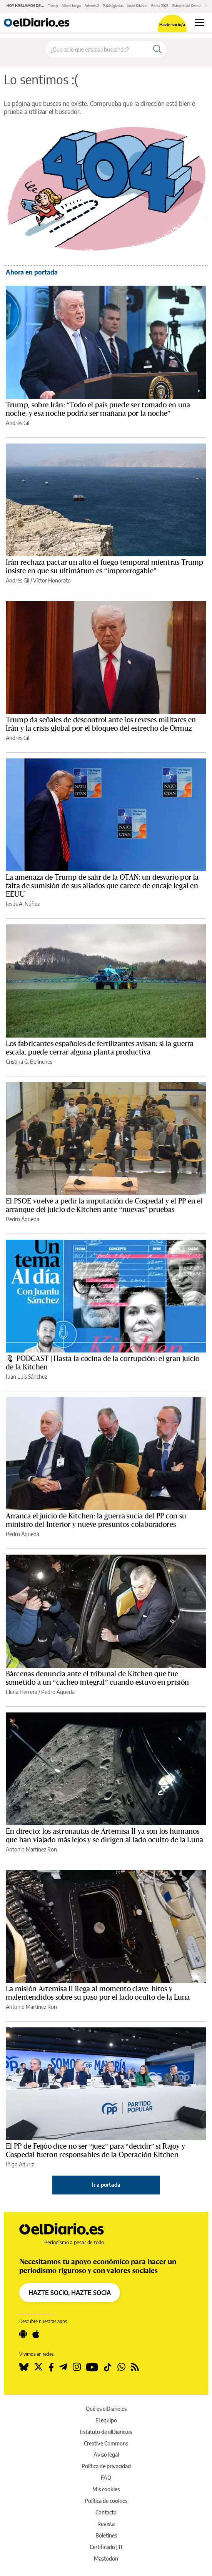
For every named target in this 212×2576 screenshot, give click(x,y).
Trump (53, 5)
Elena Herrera (21, 1692)
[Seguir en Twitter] (38, 2367)
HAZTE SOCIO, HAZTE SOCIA (69, 2292)
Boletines (106, 2535)
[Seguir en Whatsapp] (121, 2367)
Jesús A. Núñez (23, 904)
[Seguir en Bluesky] (23, 2367)
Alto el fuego (71, 5)
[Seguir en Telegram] (63, 2367)
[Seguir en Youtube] (92, 2367)
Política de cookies (106, 2500)
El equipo (106, 2420)
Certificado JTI (106, 2547)
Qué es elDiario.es (106, 2408)
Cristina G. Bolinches (29, 1061)
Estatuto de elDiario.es (106, 2432)
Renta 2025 (160, 5)
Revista (106, 2524)
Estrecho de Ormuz (186, 5)
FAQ (106, 2477)
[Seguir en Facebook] (51, 2367)
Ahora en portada (32, 272)
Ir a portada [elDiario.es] (106, 2184)
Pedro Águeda (22, 1219)
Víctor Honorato (52, 580)
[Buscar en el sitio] (97, 49)
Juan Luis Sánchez (26, 1376)
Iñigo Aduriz (20, 2164)
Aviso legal (106, 2454)
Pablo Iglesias (113, 5)
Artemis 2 (92, 5)
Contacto (106, 2512)
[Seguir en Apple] (35, 2334)
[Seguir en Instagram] (77, 2367)
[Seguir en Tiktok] (107, 2367)
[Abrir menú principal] (199, 22)
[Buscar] (157, 49)
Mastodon (106, 2558)
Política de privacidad (106, 2466)
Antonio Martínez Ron (31, 1849)
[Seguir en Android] (23, 2334)
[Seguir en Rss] (135, 2367)
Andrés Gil (17, 423)
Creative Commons (106, 2443)
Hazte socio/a (172, 24)
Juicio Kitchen (137, 5)
